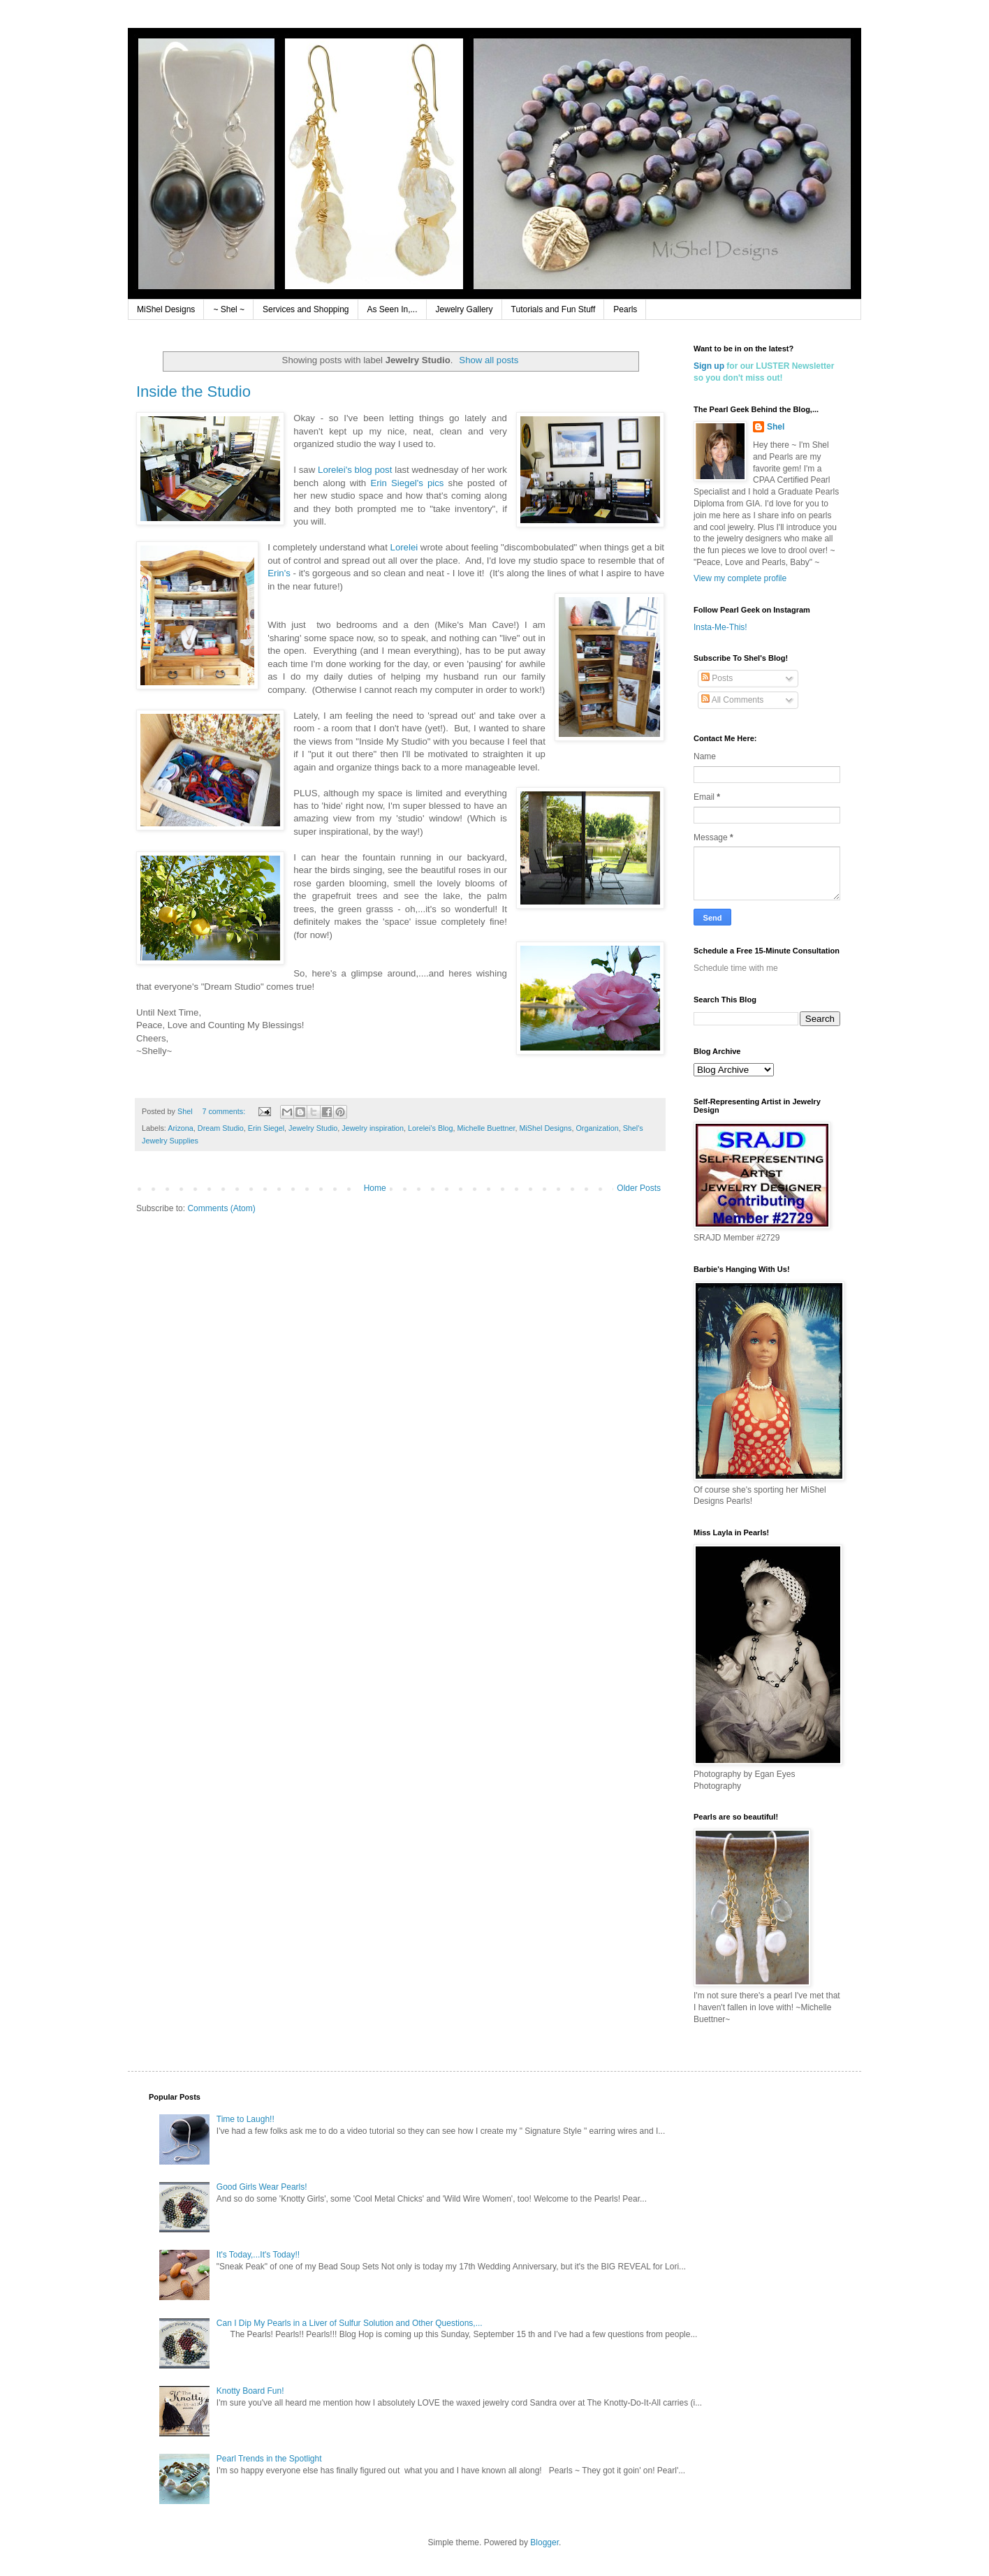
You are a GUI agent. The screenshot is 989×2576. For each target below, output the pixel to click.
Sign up (709, 366)
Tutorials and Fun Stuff (553, 309)
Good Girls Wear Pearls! (262, 2187)
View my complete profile (740, 578)
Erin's (279, 573)
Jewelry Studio (312, 1128)
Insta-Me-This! (720, 627)
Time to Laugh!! (245, 2119)
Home (375, 1188)
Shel (775, 427)
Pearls (625, 309)
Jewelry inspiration (373, 1128)
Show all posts (488, 360)
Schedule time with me (736, 968)
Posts (717, 678)
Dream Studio (221, 1128)
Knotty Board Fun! (250, 2391)
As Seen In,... (392, 309)
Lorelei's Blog (430, 1128)
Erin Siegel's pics (407, 483)
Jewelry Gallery (464, 309)
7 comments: (224, 1111)
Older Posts (639, 1188)
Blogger (544, 2542)
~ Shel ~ (228, 309)
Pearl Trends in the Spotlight (269, 2459)
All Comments (732, 700)
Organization (597, 1128)
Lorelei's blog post (355, 469)
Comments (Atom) (221, 1208)
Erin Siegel (266, 1128)
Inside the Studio (193, 391)
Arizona (180, 1128)
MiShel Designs (166, 309)
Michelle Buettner (486, 1128)
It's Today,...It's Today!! (258, 2255)
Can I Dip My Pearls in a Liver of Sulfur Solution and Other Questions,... (350, 2323)
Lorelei (404, 547)
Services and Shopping (306, 309)
